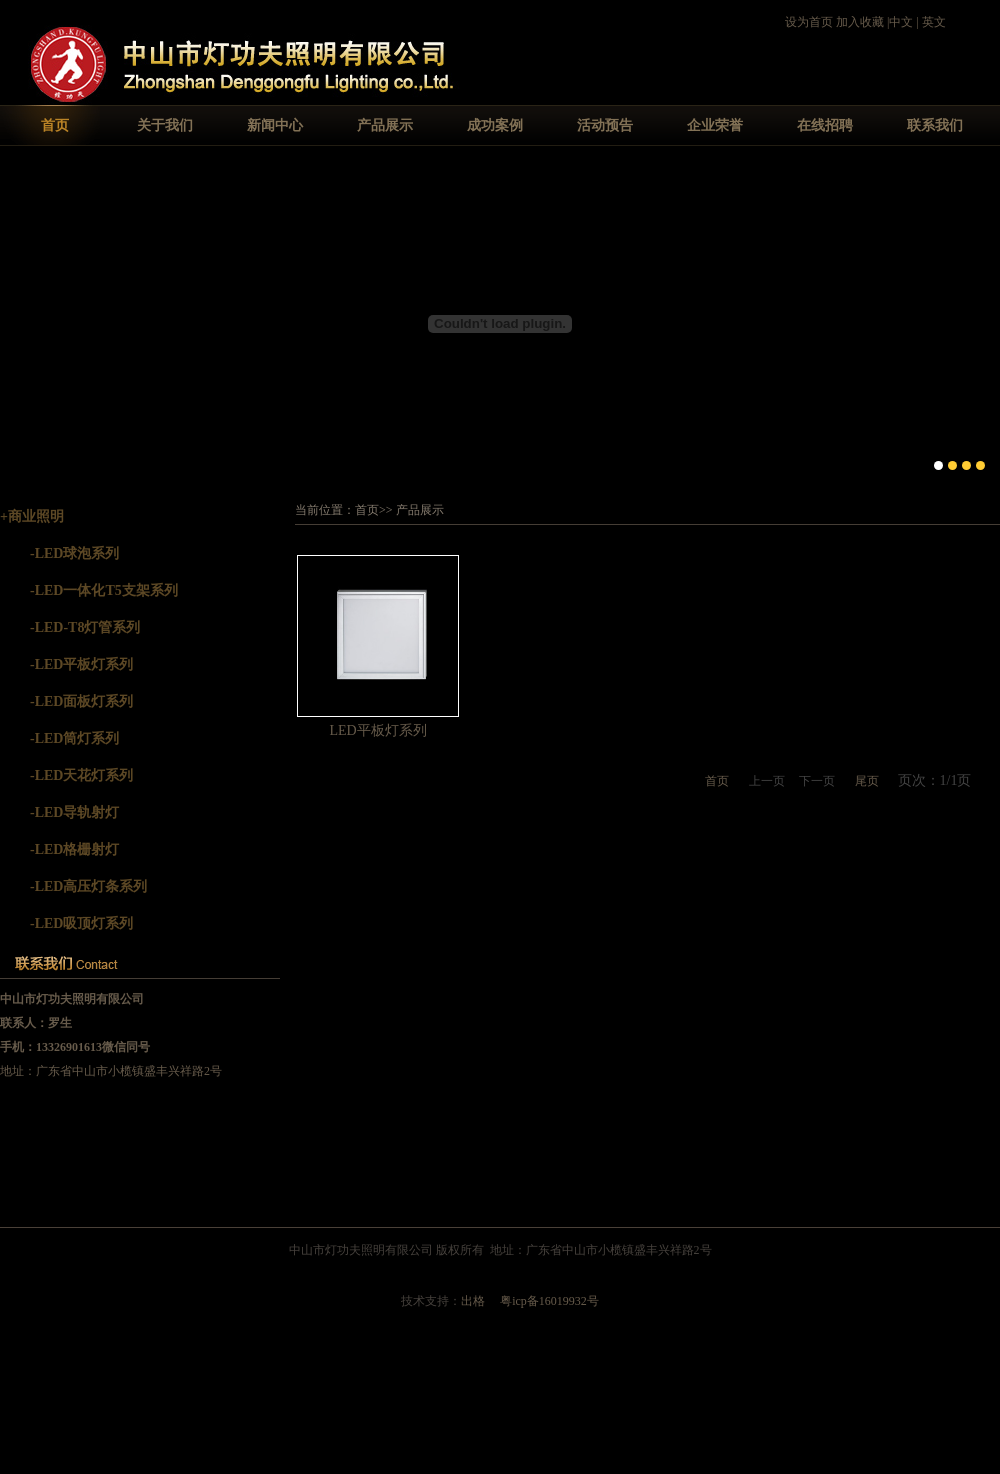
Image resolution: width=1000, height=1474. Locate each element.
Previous (15, 321)
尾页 (867, 781)
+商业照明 (32, 516)
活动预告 (605, 125)
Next (984, 321)
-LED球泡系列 (74, 553)
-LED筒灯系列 (74, 738)
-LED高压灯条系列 (88, 886)
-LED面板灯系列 (81, 701)
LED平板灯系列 (377, 730)
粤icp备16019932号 (549, 1301)
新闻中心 (275, 125)
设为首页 (809, 22)
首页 (55, 125)
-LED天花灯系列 (81, 775)
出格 (473, 1301)
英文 (934, 22)
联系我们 (935, 125)
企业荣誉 (715, 125)
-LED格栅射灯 (74, 849)
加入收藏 (860, 22)
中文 (901, 22)
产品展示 (385, 125)
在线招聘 (825, 125)
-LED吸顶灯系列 (81, 923)
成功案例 (495, 125)
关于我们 (165, 125)
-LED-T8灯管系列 (85, 627)
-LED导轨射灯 (74, 812)
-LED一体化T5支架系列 (104, 590)
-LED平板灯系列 (81, 664)
